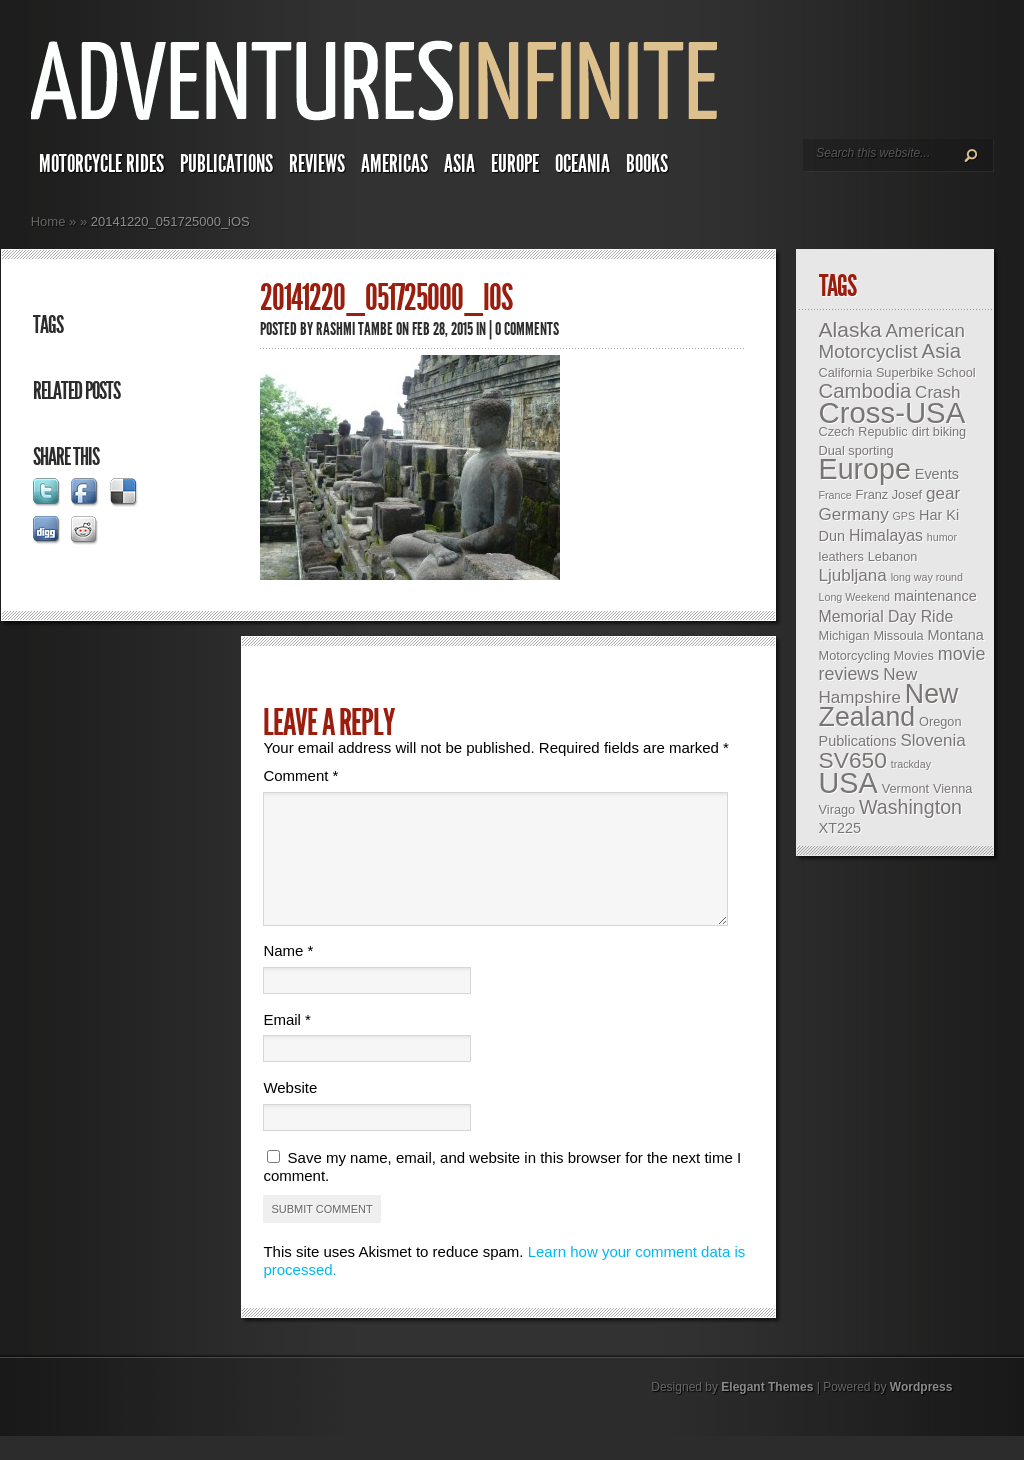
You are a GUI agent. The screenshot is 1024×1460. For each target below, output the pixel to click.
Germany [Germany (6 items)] (854, 514)
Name (288, 974)
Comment (300, 775)
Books (647, 164)
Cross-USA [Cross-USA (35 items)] (892, 412)
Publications (226, 164)
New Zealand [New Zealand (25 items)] (889, 705)
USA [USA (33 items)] (848, 783)
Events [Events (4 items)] (937, 474)
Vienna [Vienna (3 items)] (952, 788)
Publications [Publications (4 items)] (858, 741)
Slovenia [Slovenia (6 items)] (932, 740)
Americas (394, 164)
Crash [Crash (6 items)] (937, 392)
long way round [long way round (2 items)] (927, 577)
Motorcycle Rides (101, 164)
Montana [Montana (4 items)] (956, 635)
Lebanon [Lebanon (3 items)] (893, 556)
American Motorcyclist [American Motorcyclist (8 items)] (892, 341)
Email (287, 1043)
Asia (459, 164)
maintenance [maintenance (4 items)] (935, 596)
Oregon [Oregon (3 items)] (940, 721)
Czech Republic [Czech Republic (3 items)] (863, 431)
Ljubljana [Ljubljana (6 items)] (853, 575)
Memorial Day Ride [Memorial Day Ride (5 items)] (886, 616)
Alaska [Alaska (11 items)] (850, 329)
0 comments (527, 329)
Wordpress (921, 1411)
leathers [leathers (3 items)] (841, 556)
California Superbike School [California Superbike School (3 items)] (897, 372)
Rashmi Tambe (354, 329)
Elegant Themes (767, 1411)
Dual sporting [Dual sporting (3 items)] (856, 450)
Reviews (317, 164)
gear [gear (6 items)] (943, 493)
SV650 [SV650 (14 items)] (853, 760)
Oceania (582, 164)
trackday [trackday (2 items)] (911, 764)
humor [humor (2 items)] (942, 537)
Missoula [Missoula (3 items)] (898, 635)
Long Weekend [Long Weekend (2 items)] (855, 597)
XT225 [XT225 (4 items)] (840, 828)
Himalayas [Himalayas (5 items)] (886, 535)
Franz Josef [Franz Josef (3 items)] (889, 494)
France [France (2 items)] (835, 495)
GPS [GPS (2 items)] (904, 516)
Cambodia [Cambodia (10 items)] (865, 391)
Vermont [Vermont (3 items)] (905, 788)
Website (290, 1111)
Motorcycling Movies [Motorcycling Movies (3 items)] (876, 655)
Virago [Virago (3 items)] (837, 809)
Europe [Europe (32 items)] (865, 469)
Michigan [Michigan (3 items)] (844, 635)
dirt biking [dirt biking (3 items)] (939, 431)
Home (48, 221)
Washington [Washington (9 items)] (910, 807)
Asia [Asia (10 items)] (942, 351)
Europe (515, 164)
